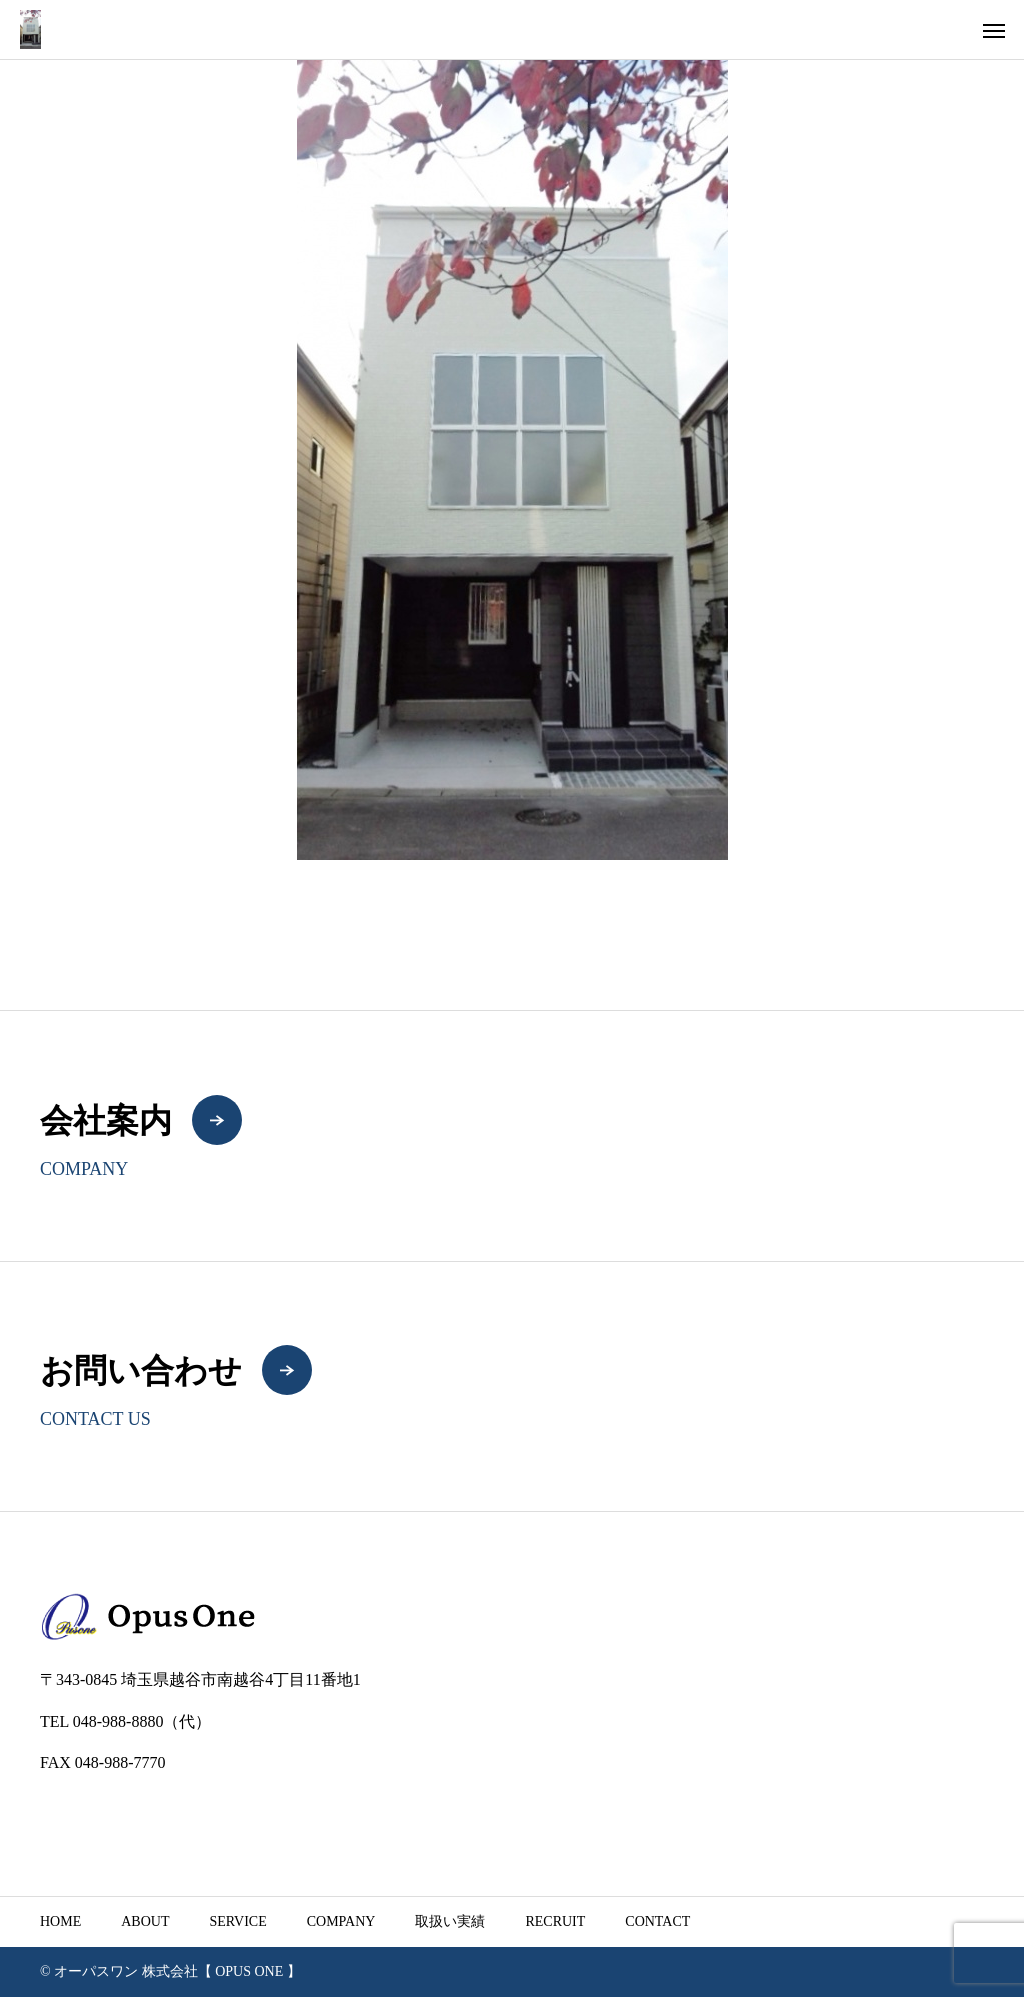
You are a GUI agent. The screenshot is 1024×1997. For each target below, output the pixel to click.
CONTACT (657, 1921)
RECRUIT (555, 1921)
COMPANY (341, 1921)
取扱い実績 (450, 1921)
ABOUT (145, 1921)
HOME (60, 1921)
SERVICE (237, 1921)
